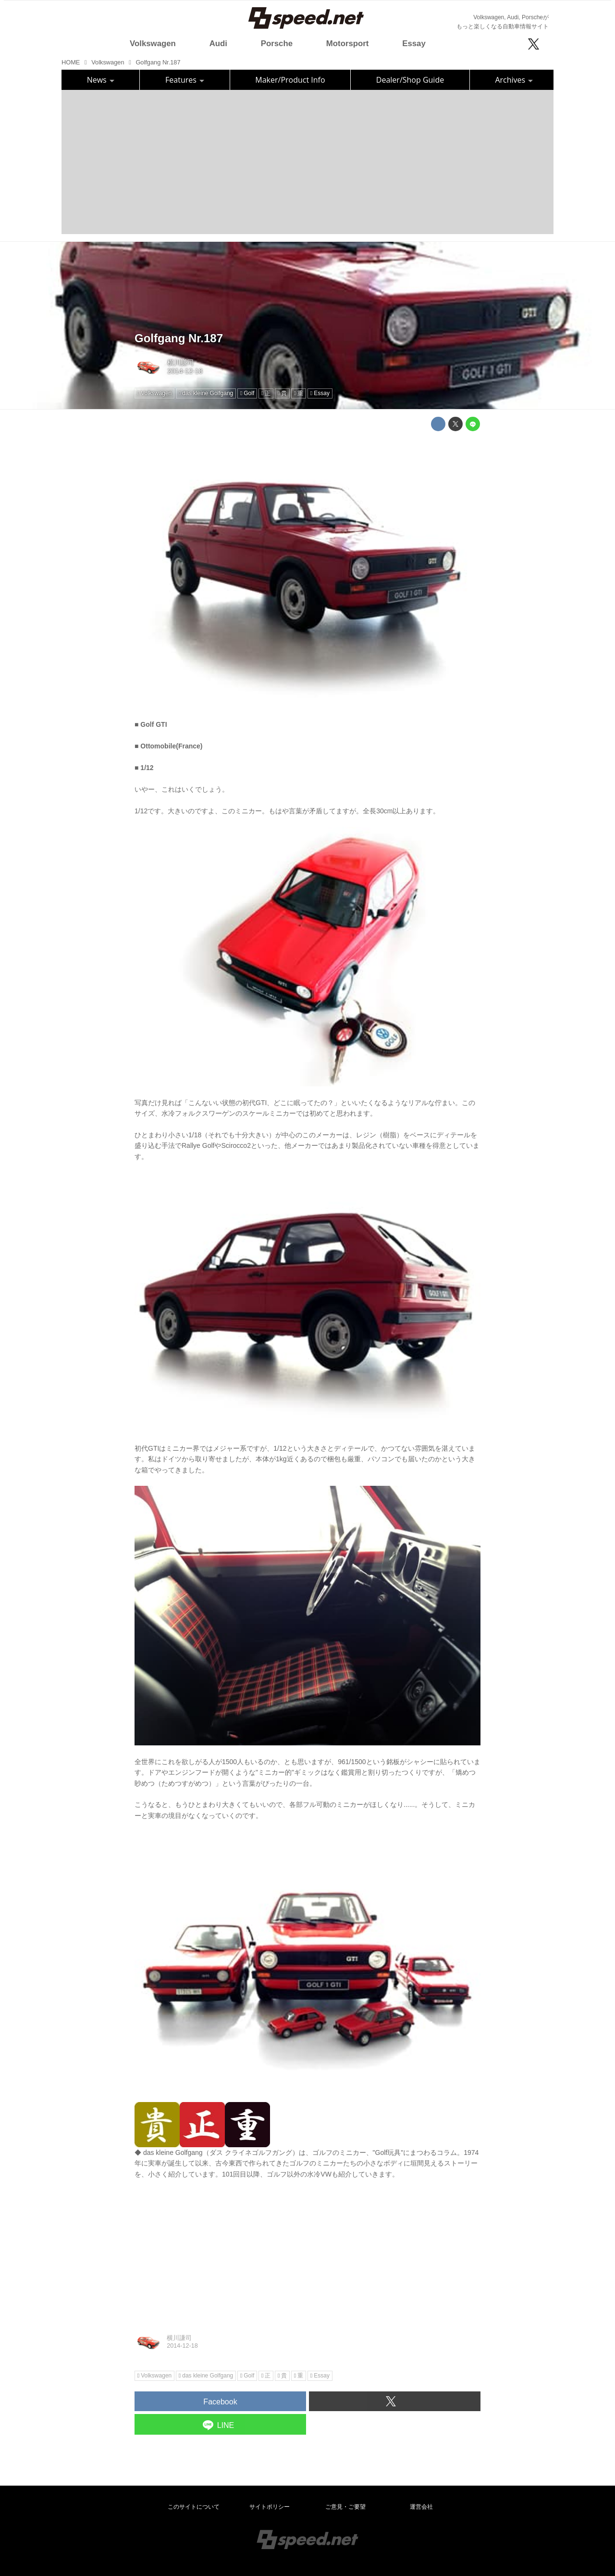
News (100, 80)
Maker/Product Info (290, 80)
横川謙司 (180, 362)
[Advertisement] (308, 162)
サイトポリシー (269, 2506)
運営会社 (421, 2506)
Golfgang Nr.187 (179, 338)
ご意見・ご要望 (345, 2506)
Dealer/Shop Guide (410, 80)
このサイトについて (194, 2506)
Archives (514, 80)
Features (184, 80)
